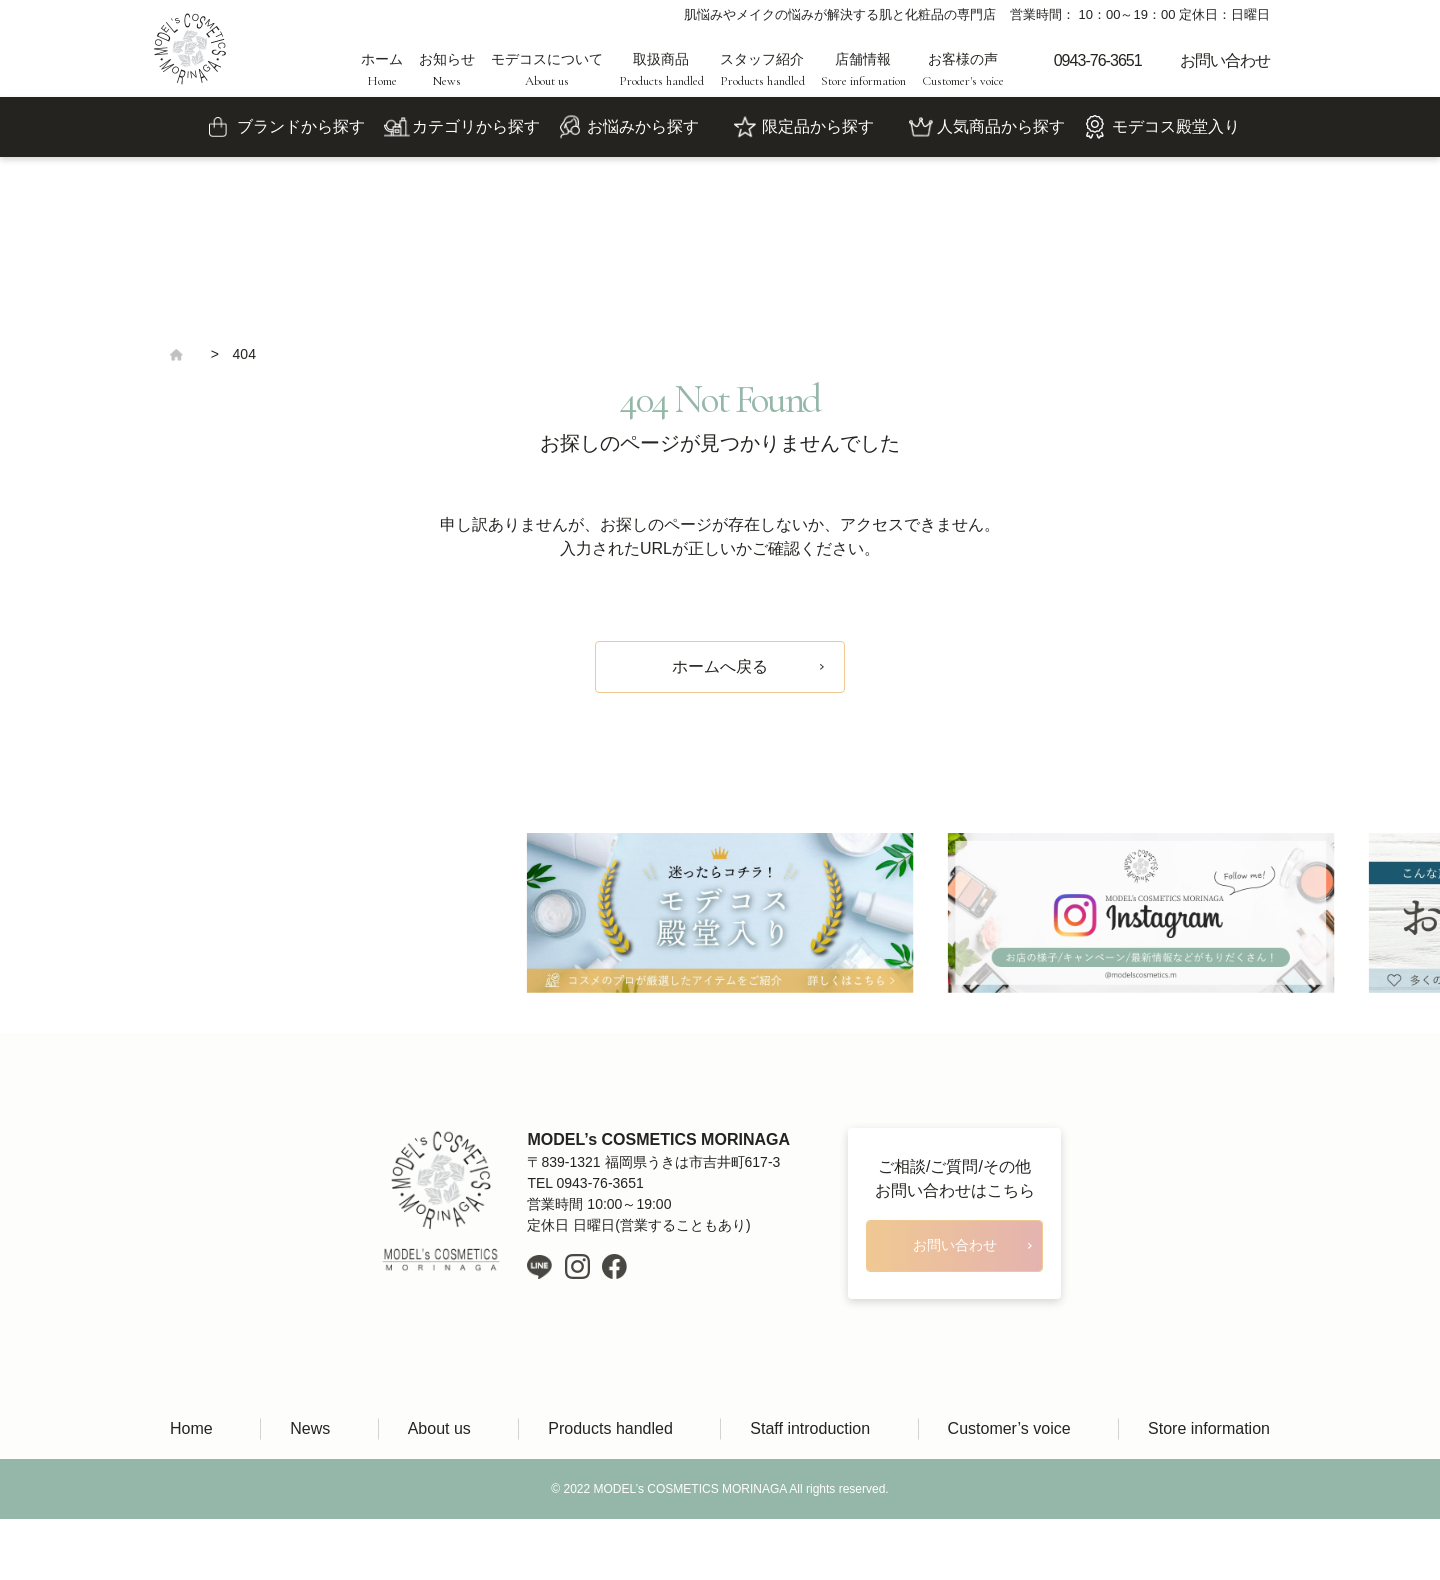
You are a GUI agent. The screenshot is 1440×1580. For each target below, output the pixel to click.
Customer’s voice (1009, 1428)
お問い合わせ (1225, 60)
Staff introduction (810, 1428)
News (310, 1428)
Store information (1209, 1428)
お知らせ (447, 70)
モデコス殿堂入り (1176, 126)
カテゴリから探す (476, 126)
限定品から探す (818, 126)
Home (191, 1428)
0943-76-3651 (1098, 60)
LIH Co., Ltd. (749, 1549)
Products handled (610, 1428)
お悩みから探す (643, 126)
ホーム (382, 70)
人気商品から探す (1001, 126)
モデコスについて (547, 70)
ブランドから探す (301, 126)
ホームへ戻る (720, 666)
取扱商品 (661, 70)
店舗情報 (863, 70)
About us (439, 1428)
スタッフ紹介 (762, 70)
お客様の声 (963, 70)
